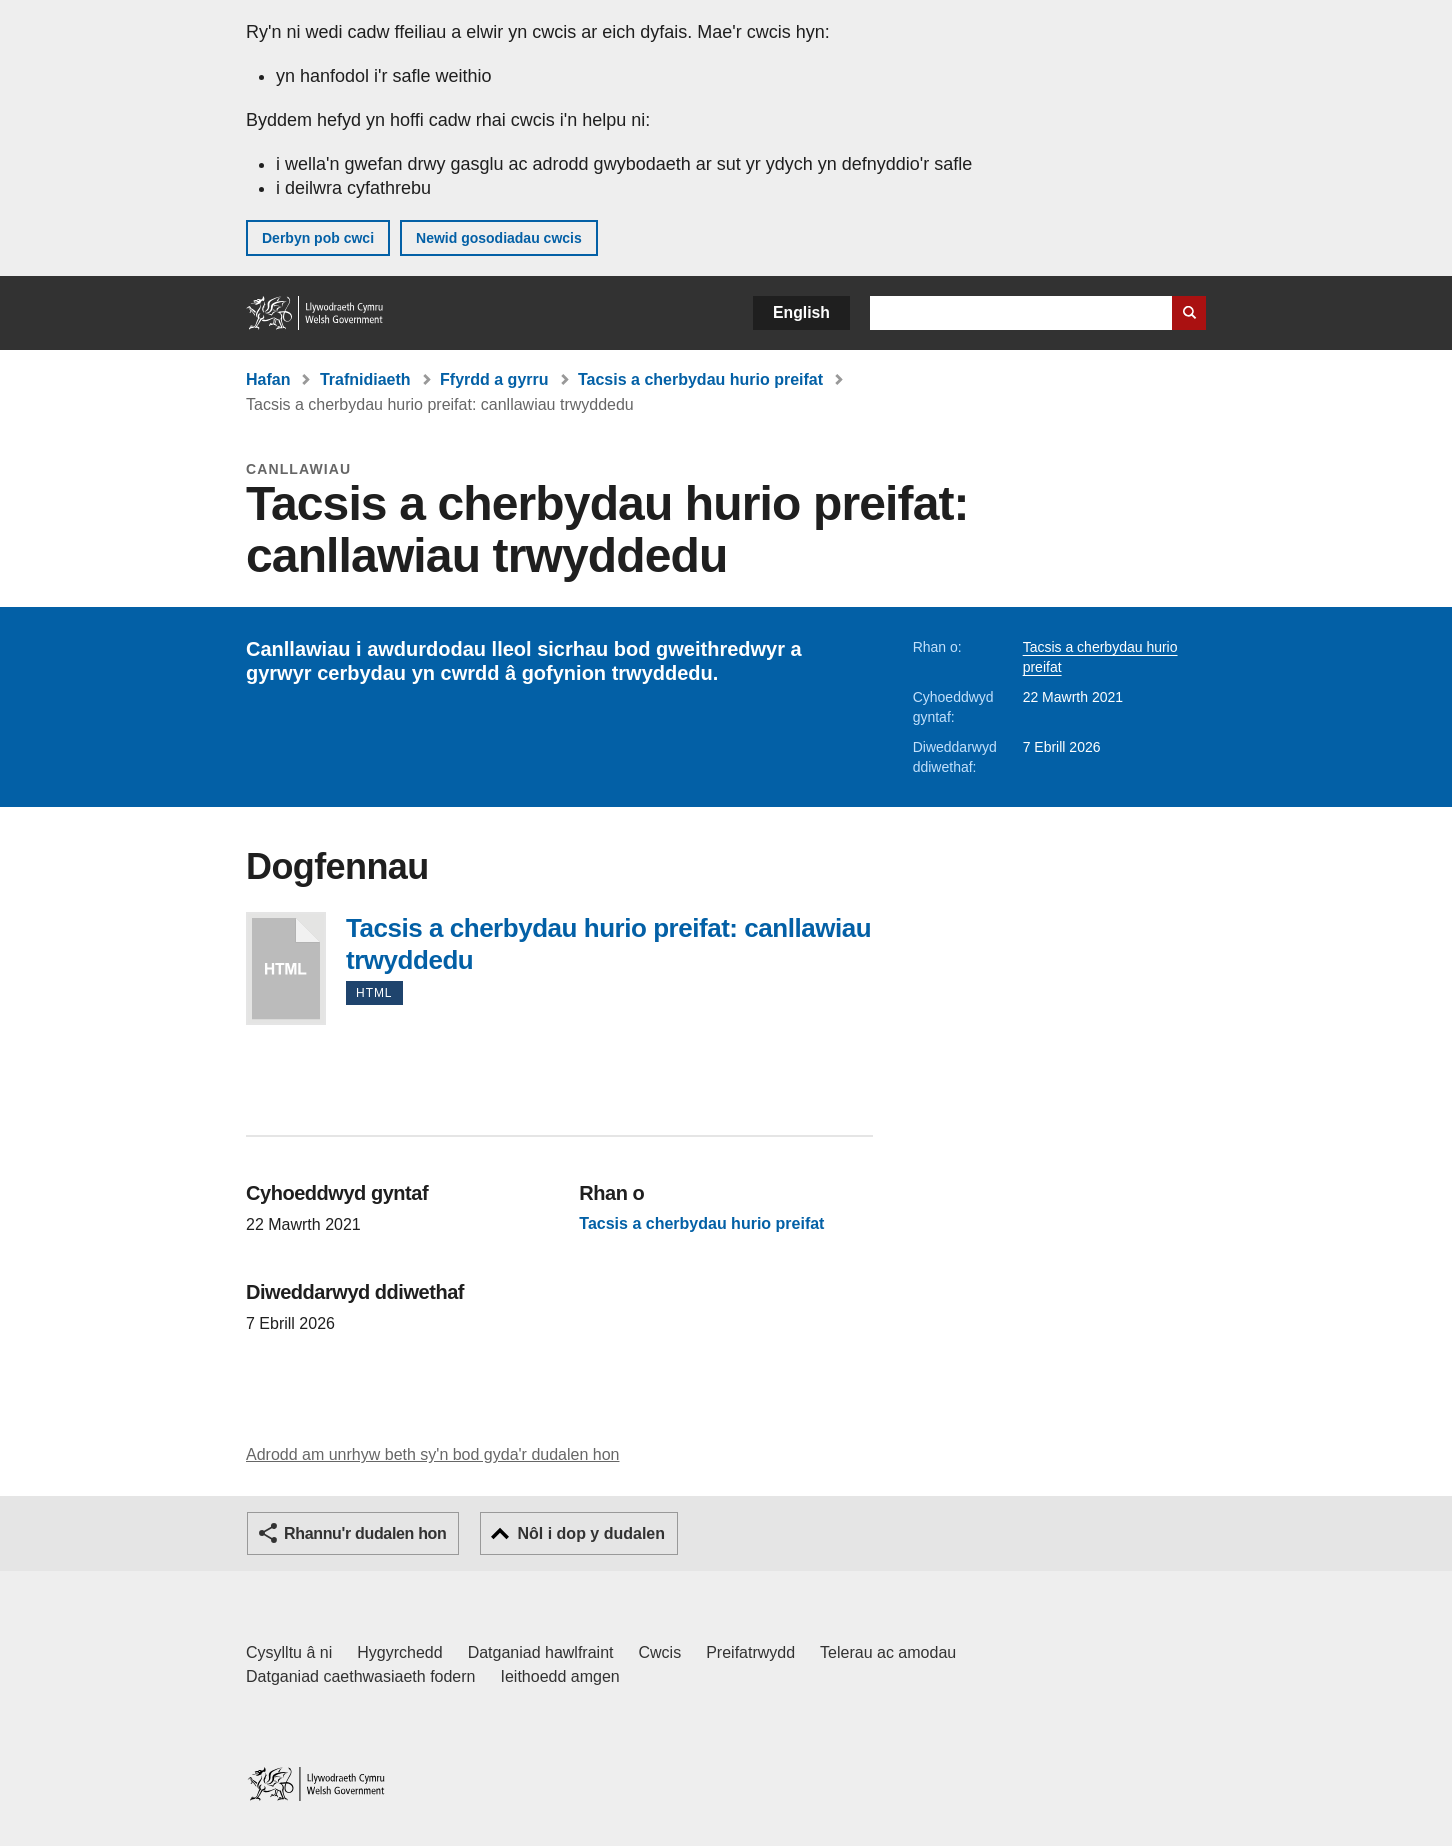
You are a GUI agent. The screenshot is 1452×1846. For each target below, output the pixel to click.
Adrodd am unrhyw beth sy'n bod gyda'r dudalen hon (432, 1454)
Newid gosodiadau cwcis (499, 238)
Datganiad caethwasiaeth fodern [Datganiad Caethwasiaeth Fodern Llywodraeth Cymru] (361, 1676)
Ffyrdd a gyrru (494, 379)
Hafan (268, 379)
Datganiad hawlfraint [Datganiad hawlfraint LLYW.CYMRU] (541, 1652)
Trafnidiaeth (365, 379)
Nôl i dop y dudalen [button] (591, 1533)
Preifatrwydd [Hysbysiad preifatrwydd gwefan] (750, 1652)
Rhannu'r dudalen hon (365, 1533)
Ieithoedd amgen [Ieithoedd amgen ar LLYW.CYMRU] (560, 1676)
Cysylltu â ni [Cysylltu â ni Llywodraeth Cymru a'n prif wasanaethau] (289, 1652)
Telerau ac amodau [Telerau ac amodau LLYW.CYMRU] (888, 1652)
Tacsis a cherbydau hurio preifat (700, 379)
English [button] (801, 312)
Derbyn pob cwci (318, 238)
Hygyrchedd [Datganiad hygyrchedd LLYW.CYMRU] (399, 1652)
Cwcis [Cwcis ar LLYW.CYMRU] (660, 1652)
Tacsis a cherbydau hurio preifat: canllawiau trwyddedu (286, 968)
